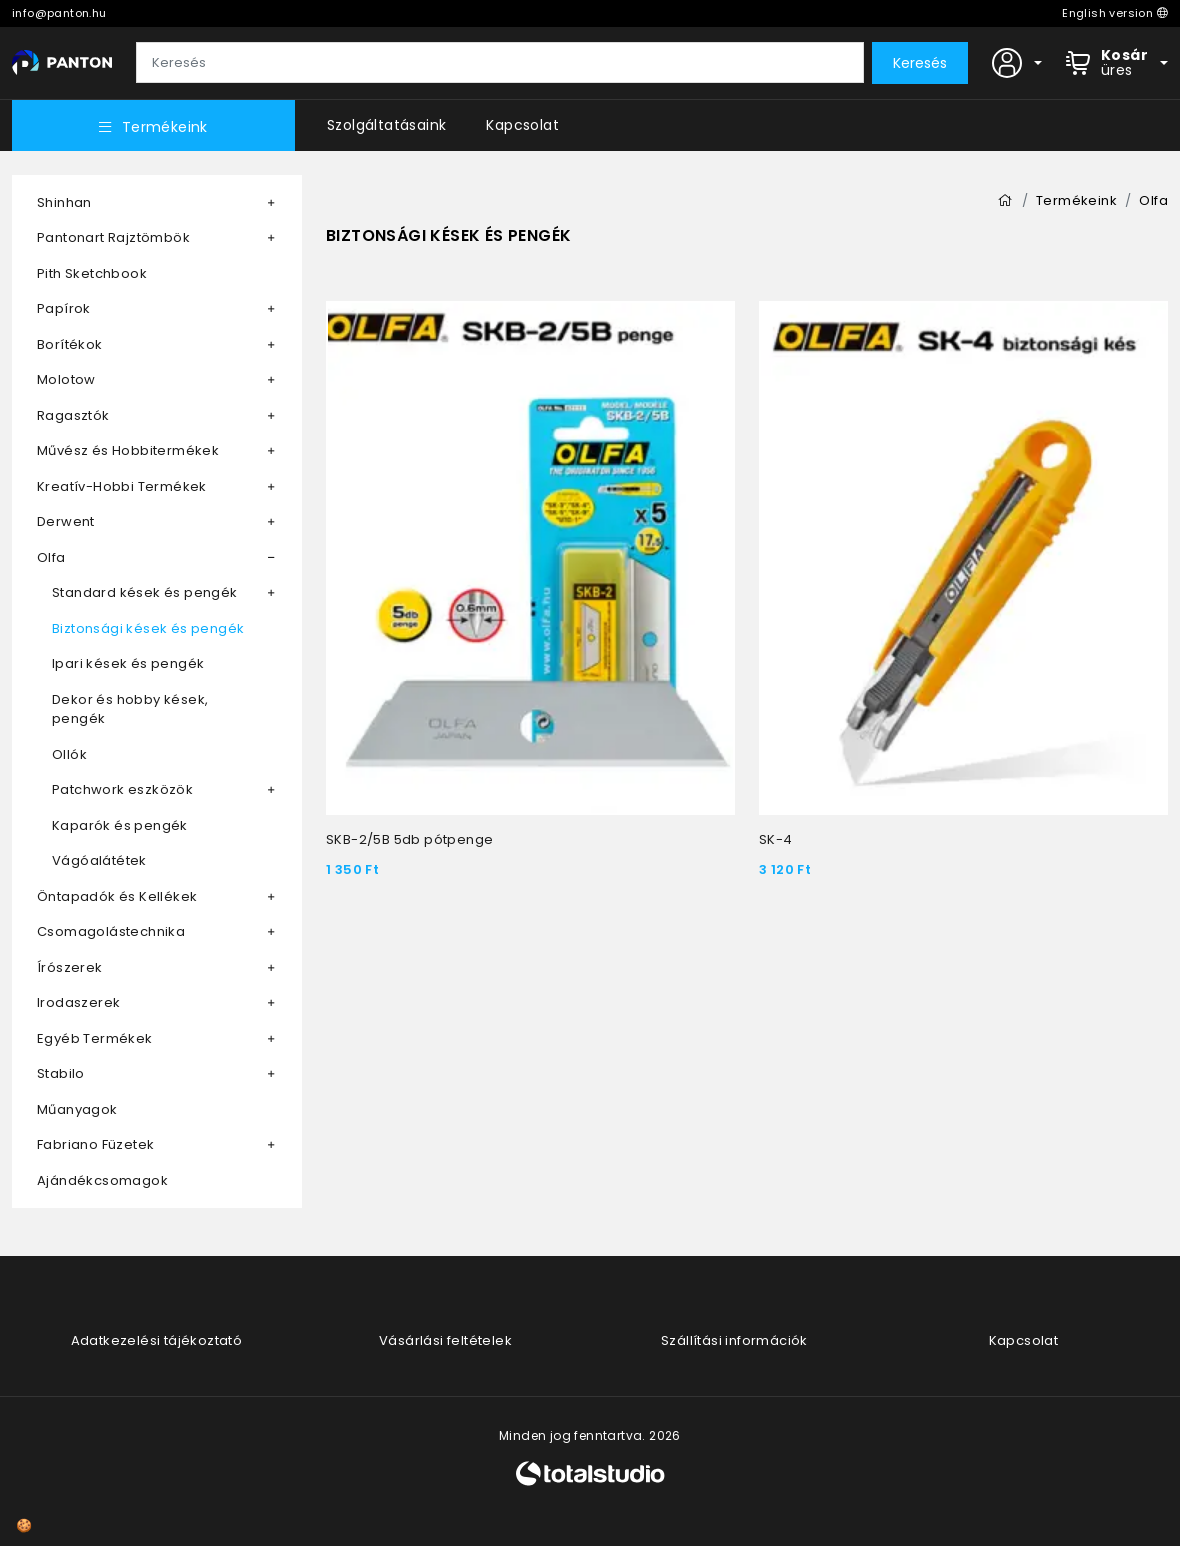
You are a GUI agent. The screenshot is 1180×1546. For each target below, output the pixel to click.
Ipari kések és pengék (128, 663)
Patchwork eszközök (122, 789)
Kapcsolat (522, 125)
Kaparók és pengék (120, 825)
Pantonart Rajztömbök (113, 237)
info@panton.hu (59, 13)
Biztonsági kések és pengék (148, 628)
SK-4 (776, 839)
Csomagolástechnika (111, 931)
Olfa (51, 557)
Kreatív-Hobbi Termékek (122, 486)
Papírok (64, 308)
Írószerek (70, 967)
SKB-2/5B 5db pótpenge (409, 839)
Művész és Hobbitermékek (128, 450)
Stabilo (61, 1073)
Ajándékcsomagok (102, 1180)
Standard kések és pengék (145, 592)
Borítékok (70, 344)
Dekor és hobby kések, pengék (130, 709)
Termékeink (153, 127)
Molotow (66, 379)
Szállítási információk (734, 1340)
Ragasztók (73, 415)
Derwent (66, 521)
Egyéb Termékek (95, 1038)
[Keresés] (500, 63)
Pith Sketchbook (92, 273)
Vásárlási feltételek (445, 1340)
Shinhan (64, 202)
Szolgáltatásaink (386, 125)
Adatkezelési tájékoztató (157, 1340)
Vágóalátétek (99, 860)
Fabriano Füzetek (95, 1144)
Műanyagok (77, 1109)
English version (1115, 13)
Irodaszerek (78, 1002)
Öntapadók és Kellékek (117, 896)
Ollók (69, 754)
